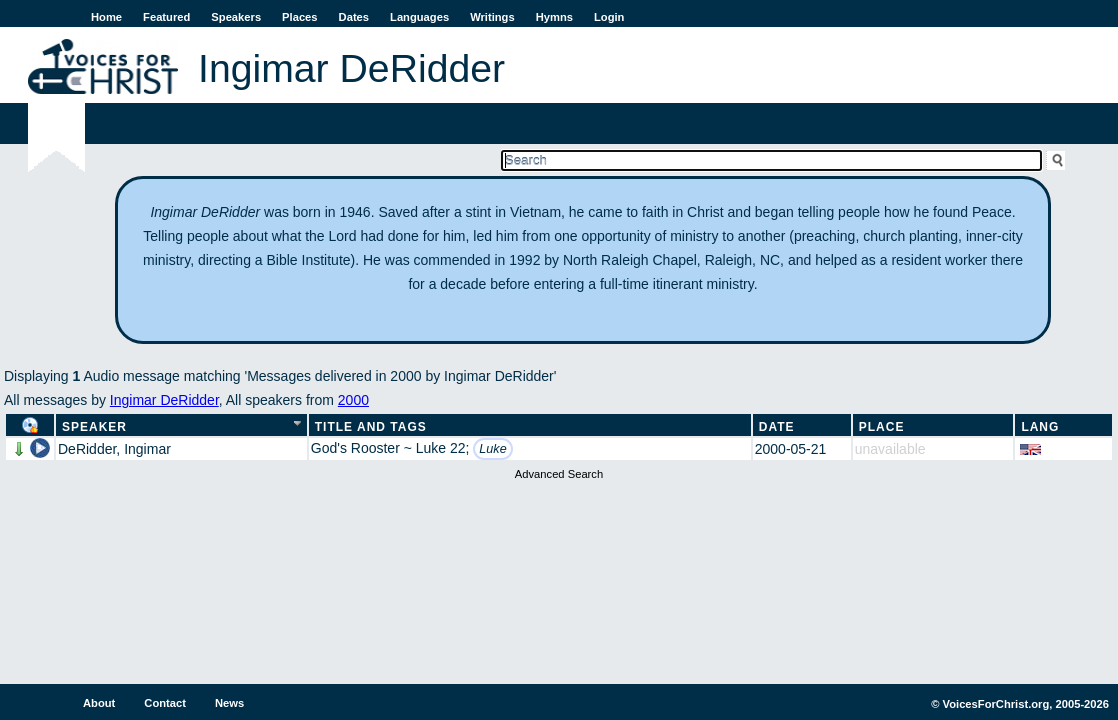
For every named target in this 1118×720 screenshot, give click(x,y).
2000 (353, 400)
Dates (354, 17)
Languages (419, 17)
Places (299, 17)
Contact (165, 703)
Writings (492, 17)
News (229, 703)
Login (609, 17)
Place (882, 427)
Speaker (94, 427)
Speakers (236, 17)
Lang (1040, 427)
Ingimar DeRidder (164, 400)
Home (106, 17)
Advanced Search (559, 474)
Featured (166, 17)
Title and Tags (371, 427)
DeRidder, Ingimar (114, 449)
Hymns (554, 17)
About (99, 703)
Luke (492, 449)
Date (777, 427)
